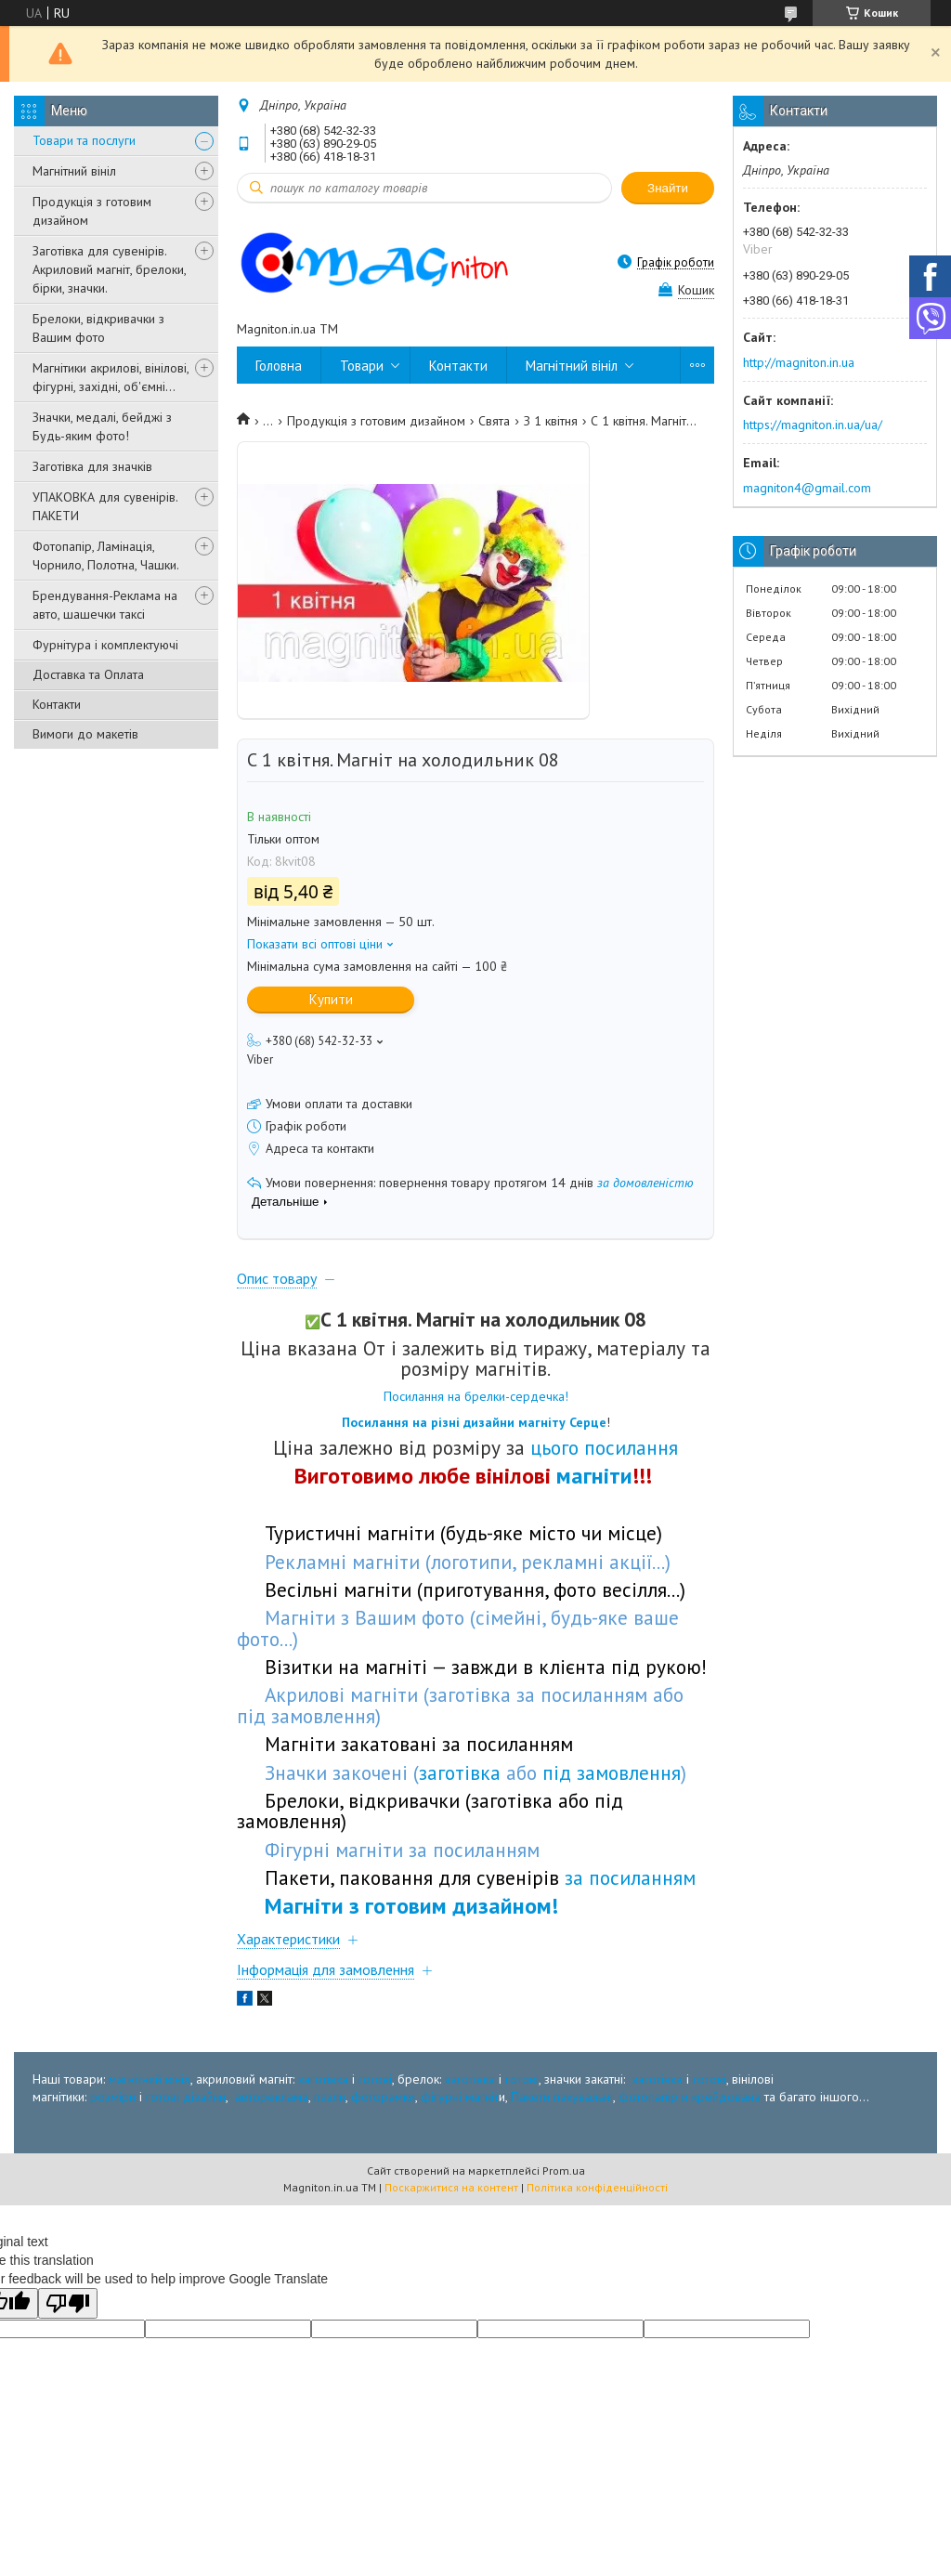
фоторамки (383, 2096)
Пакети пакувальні (562, 2096)
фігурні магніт (460, 2096)
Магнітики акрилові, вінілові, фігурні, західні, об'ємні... (111, 377)
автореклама (271, 2096)
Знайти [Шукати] (667, 188)
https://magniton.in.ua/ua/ (812, 424)
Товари (362, 366)
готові (375, 2079)
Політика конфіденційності (597, 2187)
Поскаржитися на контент (451, 2187)
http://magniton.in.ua (798, 362)
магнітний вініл (149, 2079)
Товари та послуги (84, 140)
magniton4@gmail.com (807, 487)
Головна (278, 366)
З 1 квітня (551, 420)
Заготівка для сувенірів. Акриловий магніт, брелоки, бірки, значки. (109, 269)
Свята (494, 420)
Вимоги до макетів (85, 734)
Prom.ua (563, 2170)
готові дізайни (186, 2096)
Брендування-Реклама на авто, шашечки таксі (105, 604)
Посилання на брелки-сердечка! (476, 1396)
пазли (329, 2096)
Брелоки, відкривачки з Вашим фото (98, 328)
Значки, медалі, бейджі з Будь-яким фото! (102, 426)
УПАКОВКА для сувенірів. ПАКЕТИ (105, 506)
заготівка (323, 2079)
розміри (113, 2096)
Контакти (57, 704)
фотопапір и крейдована (690, 2096)
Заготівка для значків (92, 466)
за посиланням (630, 1877)
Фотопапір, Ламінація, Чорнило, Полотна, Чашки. (106, 555)
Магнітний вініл (74, 171)
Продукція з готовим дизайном (92, 211)
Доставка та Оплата (88, 674)
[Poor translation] (68, 2303)
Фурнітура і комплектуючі (105, 644)
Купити (331, 999)
